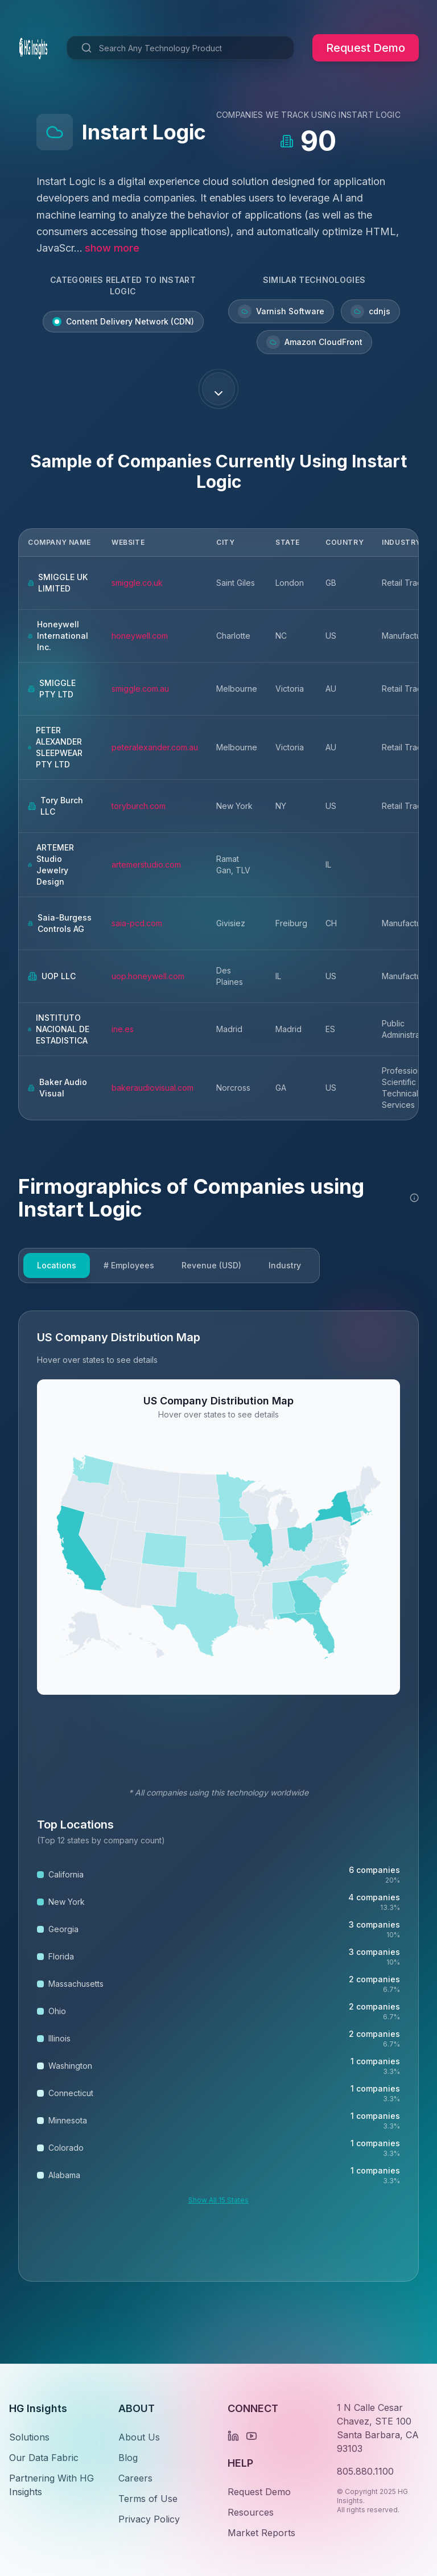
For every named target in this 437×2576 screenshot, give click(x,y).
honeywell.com (140, 635)
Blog (128, 2457)
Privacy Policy (149, 2519)
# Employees (129, 1265)
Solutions (29, 2437)
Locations (56, 1265)
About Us (139, 2437)
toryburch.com (139, 806)
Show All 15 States (218, 2200)
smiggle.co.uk (137, 582)
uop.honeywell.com (148, 976)
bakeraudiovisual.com (152, 1087)
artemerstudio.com (146, 864)
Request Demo (365, 48)
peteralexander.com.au (155, 747)
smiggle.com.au (140, 688)
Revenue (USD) (211, 1265)
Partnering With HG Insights (51, 2484)
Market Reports (261, 2532)
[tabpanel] (218, 1796)
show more (112, 248)
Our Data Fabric (44, 2457)
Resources (251, 2512)
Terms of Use (148, 2498)
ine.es (123, 1029)
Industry (285, 1265)
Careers (135, 2478)
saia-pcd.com (137, 923)
